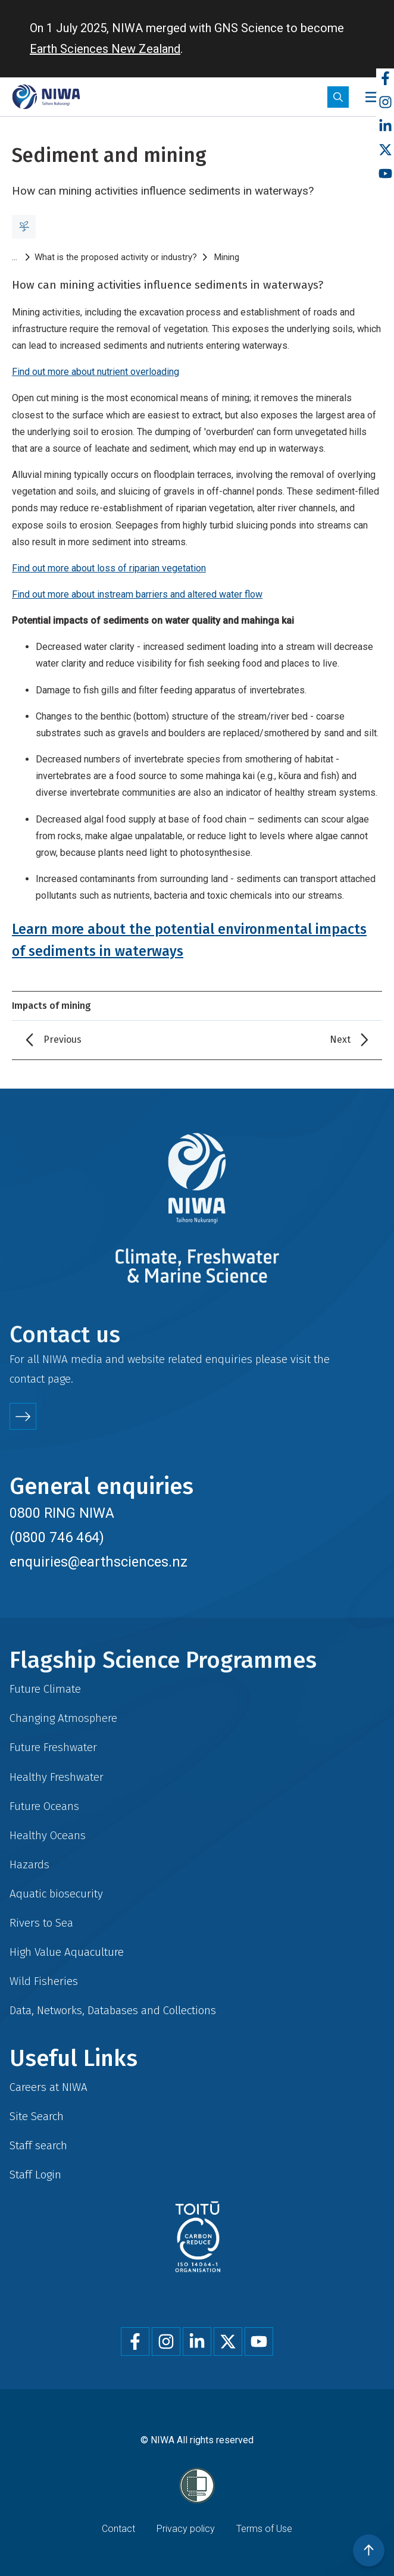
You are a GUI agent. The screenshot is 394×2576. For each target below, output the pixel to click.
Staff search (38, 2145)
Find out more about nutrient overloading (95, 371)
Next (340, 1039)
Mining (226, 257)
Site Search (37, 2116)
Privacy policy (186, 2528)
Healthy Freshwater (57, 1777)
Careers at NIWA (48, 2087)
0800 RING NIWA (62, 1513)
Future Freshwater (53, 1747)
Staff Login (35, 2174)
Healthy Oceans (48, 1835)
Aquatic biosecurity (56, 1893)
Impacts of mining (51, 1005)
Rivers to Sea (41, 1923)
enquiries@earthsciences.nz (98, 1561)
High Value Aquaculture (67, 1952)
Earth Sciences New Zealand (105, 49)
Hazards (29, 1864)
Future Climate (45, 1689)
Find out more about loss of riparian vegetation (109, 568)
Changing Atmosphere (63, 1718)
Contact (118, 2528)
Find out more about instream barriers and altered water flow (137, 594)
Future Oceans (44, 1806)
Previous (62, 1039)
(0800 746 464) (57, 1537)
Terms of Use (264, 2528)
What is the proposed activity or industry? (116, 257)
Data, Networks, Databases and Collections (113, 2010)
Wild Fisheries (44, 1981)
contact (27, 1379)
